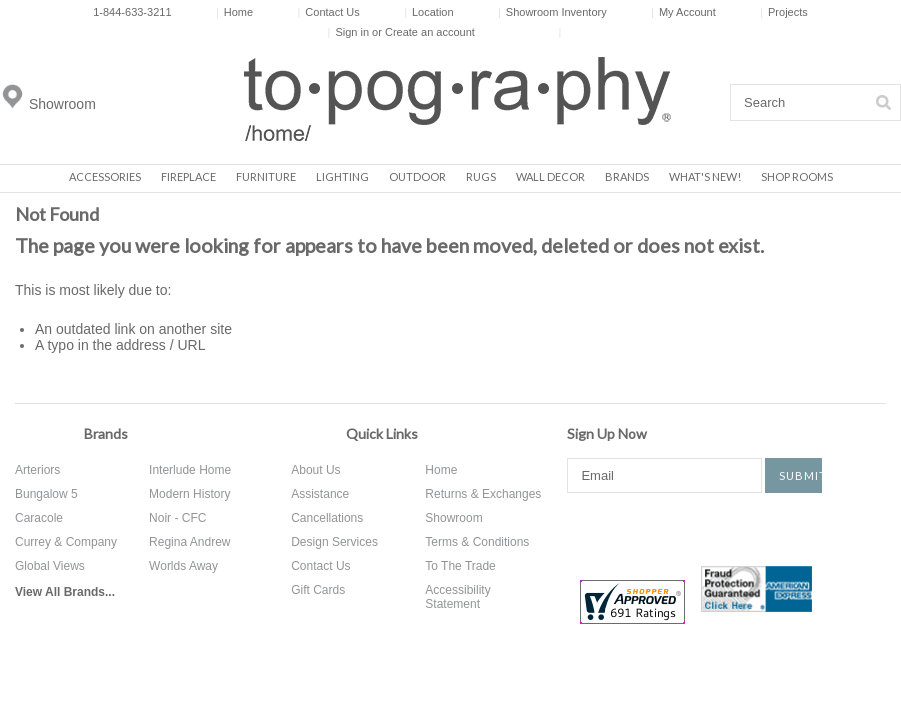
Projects (784, 12)
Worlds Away (183, 566)
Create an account (430, 32)
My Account (683, 12)
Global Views (50, 566)
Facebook (582, 528)
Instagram (742, 528)
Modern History (189, 494)
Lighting (342, 176)
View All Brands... (65, 592)
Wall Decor (550, 176)
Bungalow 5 (46, 494)
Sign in (352, 32)
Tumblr (809, 528)
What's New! (705, 176)
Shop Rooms (797, 176)
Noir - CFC (177, 518)
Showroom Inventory (552, 12)
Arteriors (37, 470)
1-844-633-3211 (132, 12)
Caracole (39, 518)
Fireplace (188, 176)
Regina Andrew (189, 542)
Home (234, 12)
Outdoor (417, 176)
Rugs (481, 176)
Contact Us (328, 12)
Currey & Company (66, 542)
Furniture (266, 176)
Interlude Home (190, 470)
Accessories (105, 176)
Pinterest (696, 528)
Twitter (649, 528)
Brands (627, 176)
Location (428, 12)
